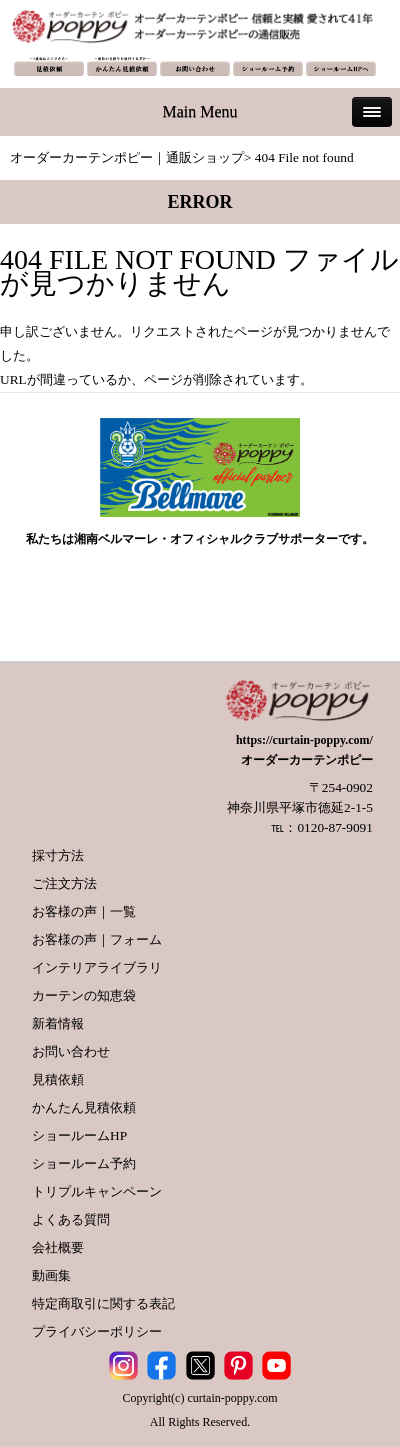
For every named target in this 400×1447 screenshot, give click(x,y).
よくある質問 (71, 1219)
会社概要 (58, 1247)
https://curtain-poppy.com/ (304, 740)
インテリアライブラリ (97, 967)
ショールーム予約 (84, 1163)
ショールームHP (79, 1135)
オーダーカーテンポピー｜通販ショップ (127, 157)
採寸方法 (58, 855)
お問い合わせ (71, 1051)
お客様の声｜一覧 (84, 911)
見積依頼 (58, 1079)
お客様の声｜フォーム (97, 939)
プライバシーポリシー (97, 1331)
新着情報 (58, 1023)
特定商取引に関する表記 (103, 1303)
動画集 (51, 1275)
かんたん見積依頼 (84, 1107)
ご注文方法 (64, 883)
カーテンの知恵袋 (84, 995)
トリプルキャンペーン (97, 1191)
